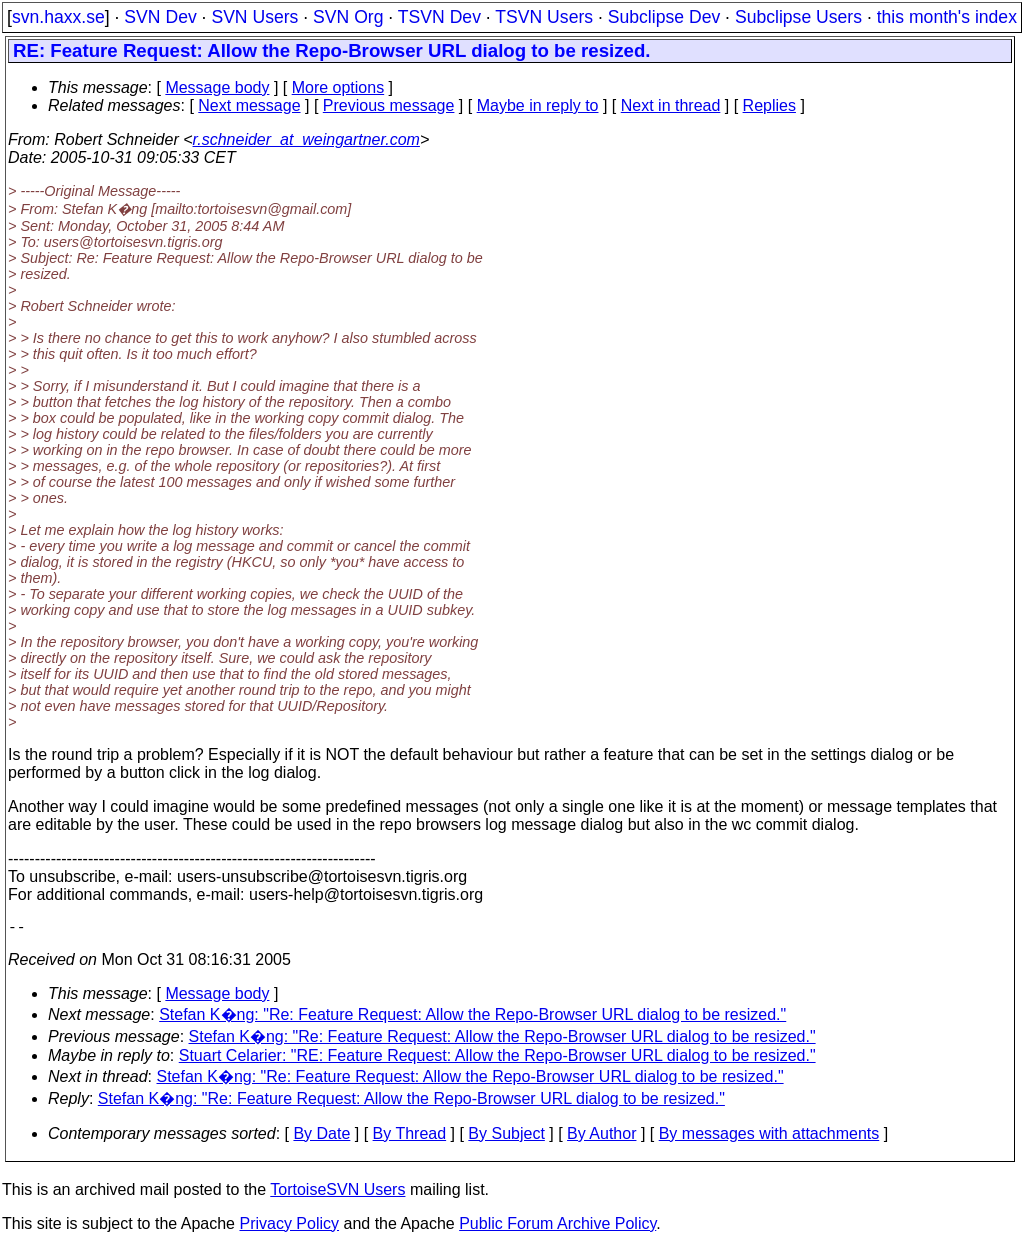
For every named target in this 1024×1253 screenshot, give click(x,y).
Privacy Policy (289, 1227)
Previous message (389, 105)
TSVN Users (544, 17)
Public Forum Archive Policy (557, 1227)
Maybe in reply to (538, 105)
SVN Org (348, 17)
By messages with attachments (769, 1137)
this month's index (947, 17)
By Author (601, 1137)
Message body (217, 87)
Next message (249, 105)
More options (338, 87)
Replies (769, 105)
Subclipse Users (798, 17)
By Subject (506, 1137)
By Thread (410, 1137)
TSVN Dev (439, 17)
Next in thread (671, 105)
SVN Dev (160, 17)
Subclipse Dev (664, 17)
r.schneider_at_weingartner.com (306, 139)
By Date (321, 1137)
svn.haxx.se (58, 17)
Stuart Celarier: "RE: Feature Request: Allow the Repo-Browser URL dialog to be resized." (497, 1059)
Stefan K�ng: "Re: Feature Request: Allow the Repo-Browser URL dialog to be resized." (472, 1018)
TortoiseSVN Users (337, 1193)
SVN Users (254, 17)
